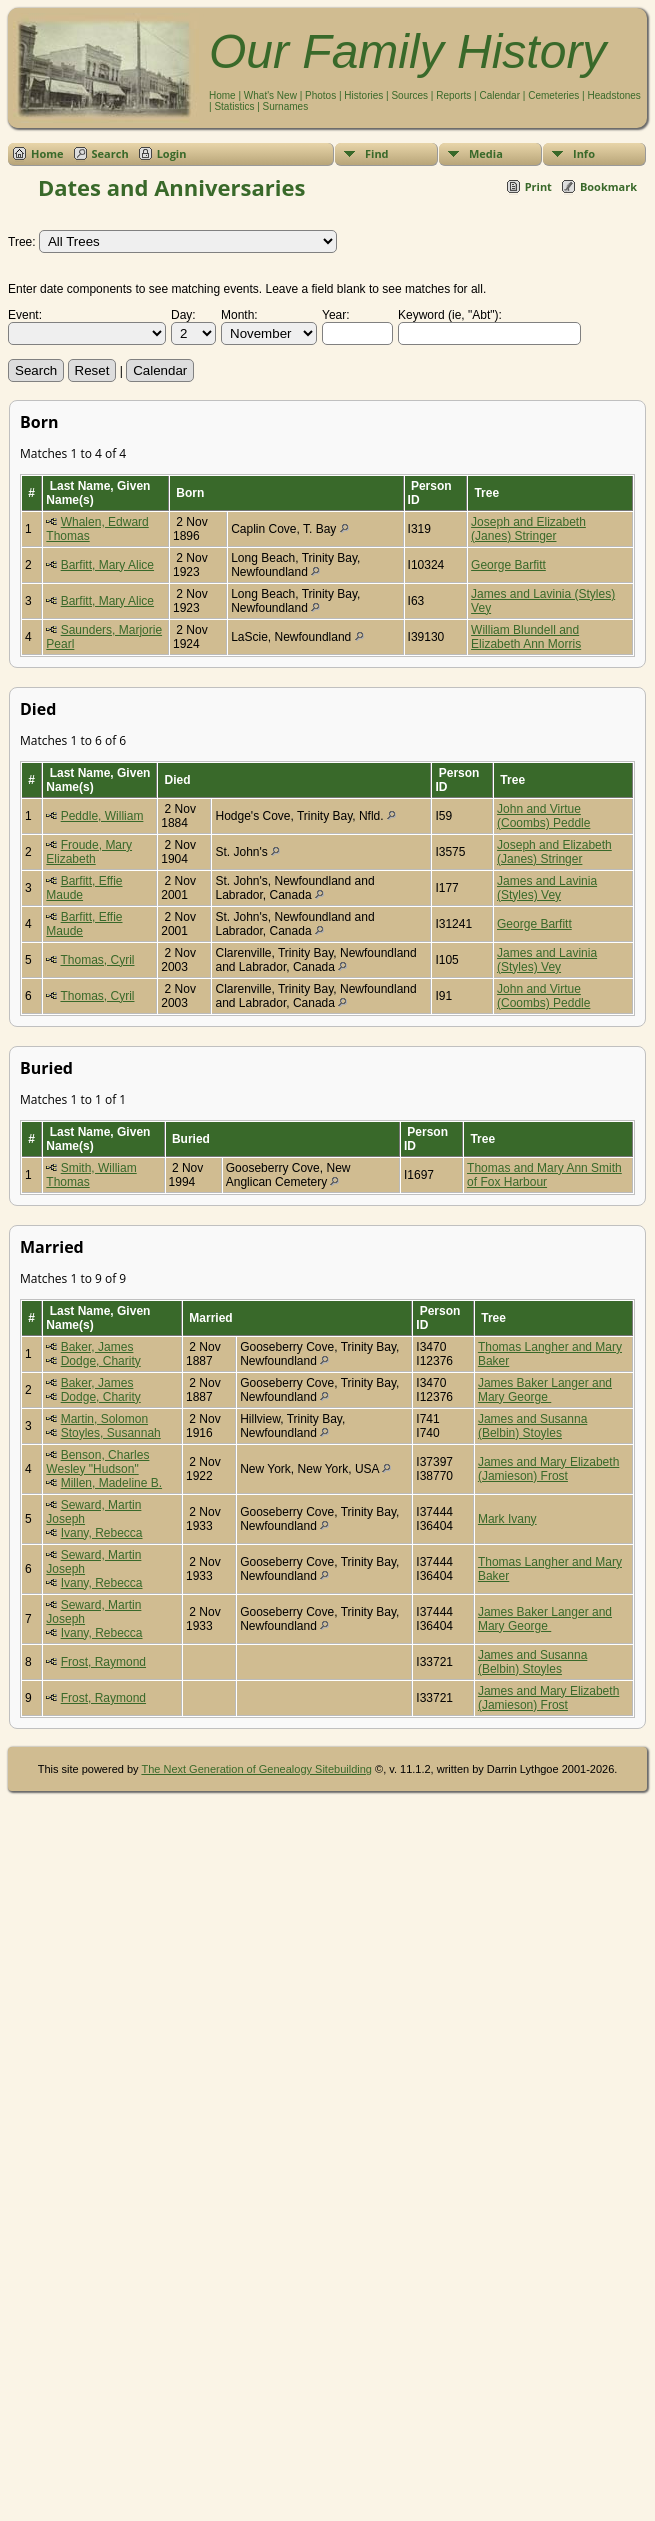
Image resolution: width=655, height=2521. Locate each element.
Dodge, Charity (101, 1361)
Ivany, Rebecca (102, 1533)
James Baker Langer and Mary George (545, 1390)
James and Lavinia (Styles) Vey (547, 888)
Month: (239, 315)
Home (222, 95)
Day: (183, 315)
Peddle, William (102, 816)
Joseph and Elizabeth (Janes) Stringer (528, 529)
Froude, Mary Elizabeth (89, 852)
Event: (25, 315)
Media (486, 153)
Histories (363, 95)
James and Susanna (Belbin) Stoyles (532, 1426)
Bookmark (608, 186)
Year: (336, 315)
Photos (320, 95)
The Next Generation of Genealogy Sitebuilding (256, 1769)
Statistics (234, 106)
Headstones (613, 95)
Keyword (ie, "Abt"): (450, 315)
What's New (270, 95)
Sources (409, 95)
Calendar (499, 95)
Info (584, 153)
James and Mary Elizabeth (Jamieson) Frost (548, 1469)
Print (538, 186)
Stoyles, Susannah (111, 1433)
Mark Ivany (507, 1519)
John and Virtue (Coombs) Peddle (543, 816)
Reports (453, 95)
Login (172, 153)
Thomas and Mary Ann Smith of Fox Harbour (544, 1175)
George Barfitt (508, 565)
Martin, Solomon (104, 1419)
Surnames (286, 106)
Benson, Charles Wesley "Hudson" (97, 1462)
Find (377, 153)
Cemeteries (553, 95)
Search (110, 153)
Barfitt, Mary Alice (107, 565)
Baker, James (97, 1347)
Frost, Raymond (103, 1662)
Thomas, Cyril (97, 960)
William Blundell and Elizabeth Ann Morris (526, 637)
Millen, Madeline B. (111, 1483)
